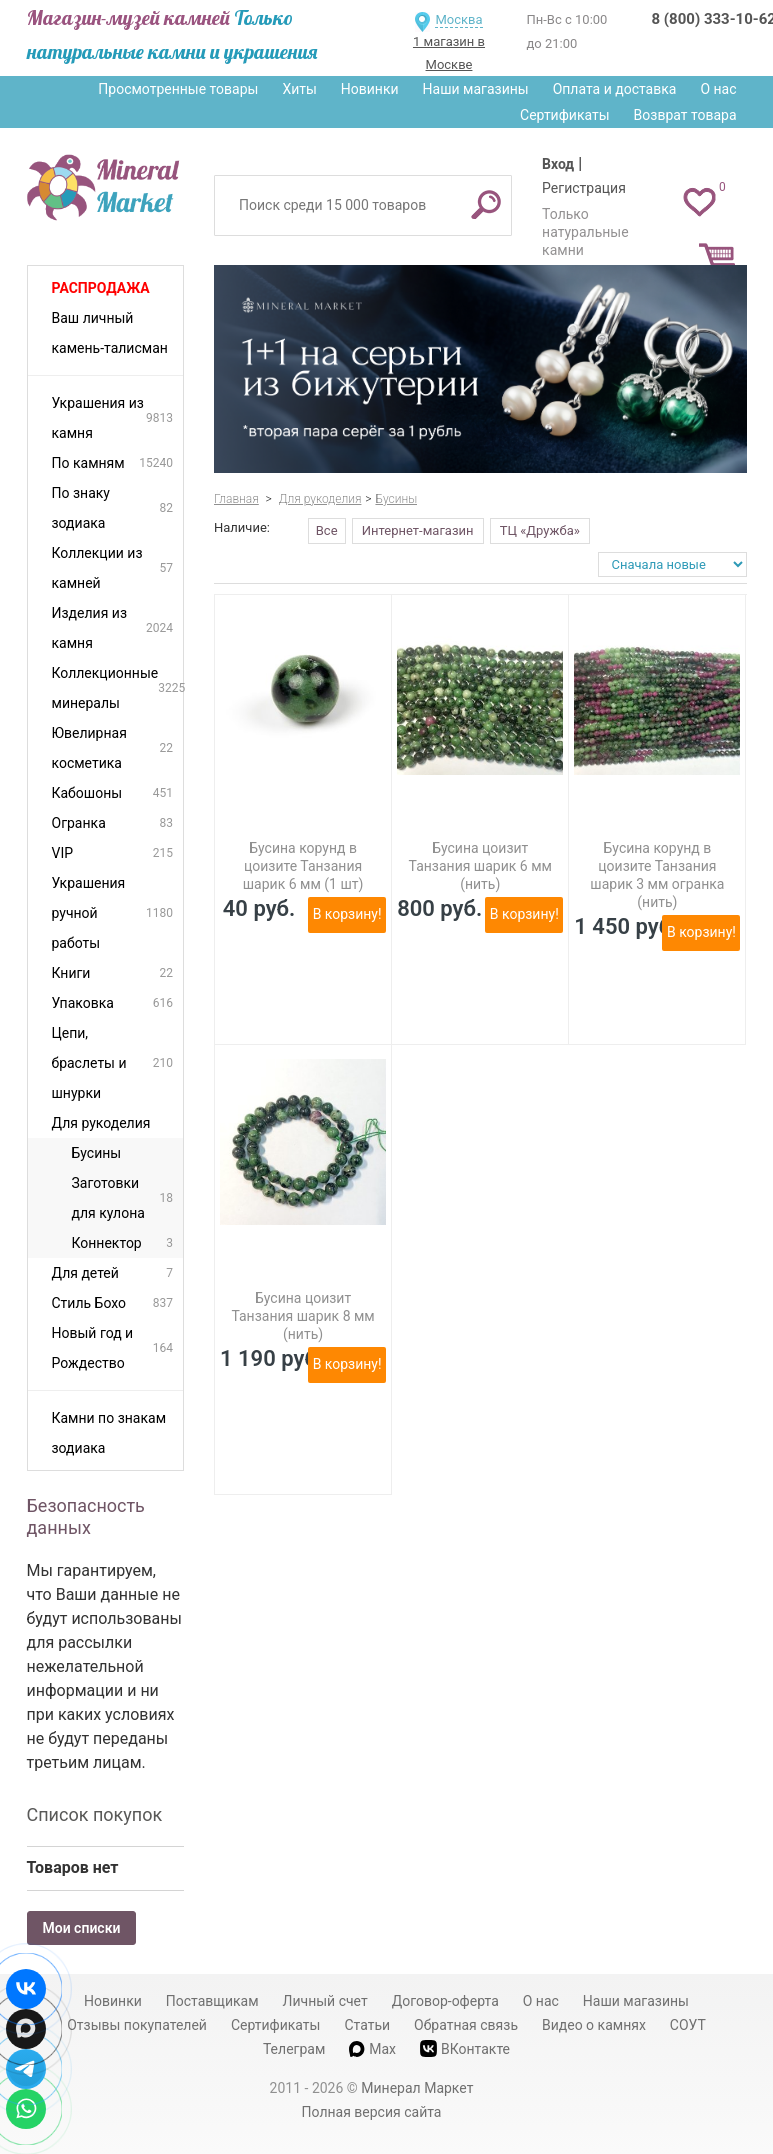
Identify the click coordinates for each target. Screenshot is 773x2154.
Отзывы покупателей (137, 2025)
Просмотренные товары (178, 89)
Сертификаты (565, 115)
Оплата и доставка (615, 89)
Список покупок (95, 1814)
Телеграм (294, 2049)
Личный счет (325, 2001)
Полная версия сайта (372, 2112)
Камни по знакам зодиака (109, 1433)
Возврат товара (685, 115)
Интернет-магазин (418, 530)
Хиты (299, 89)
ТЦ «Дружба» (540, 530)
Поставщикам (212, 2001)
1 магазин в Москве (449, 53)
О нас (718, 89)
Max (372, 2049)
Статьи (367, 2025)
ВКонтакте (465, 2048)
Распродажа (101, 288)
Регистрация (584, 188)
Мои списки (82, 1928)
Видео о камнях (594, 2025)
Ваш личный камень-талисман (110, 333)
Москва (458, 19)
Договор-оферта (445, 2001)
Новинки (370, 89)
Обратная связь (466, 2025)
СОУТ (688, 2025)
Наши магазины (476, 89)
